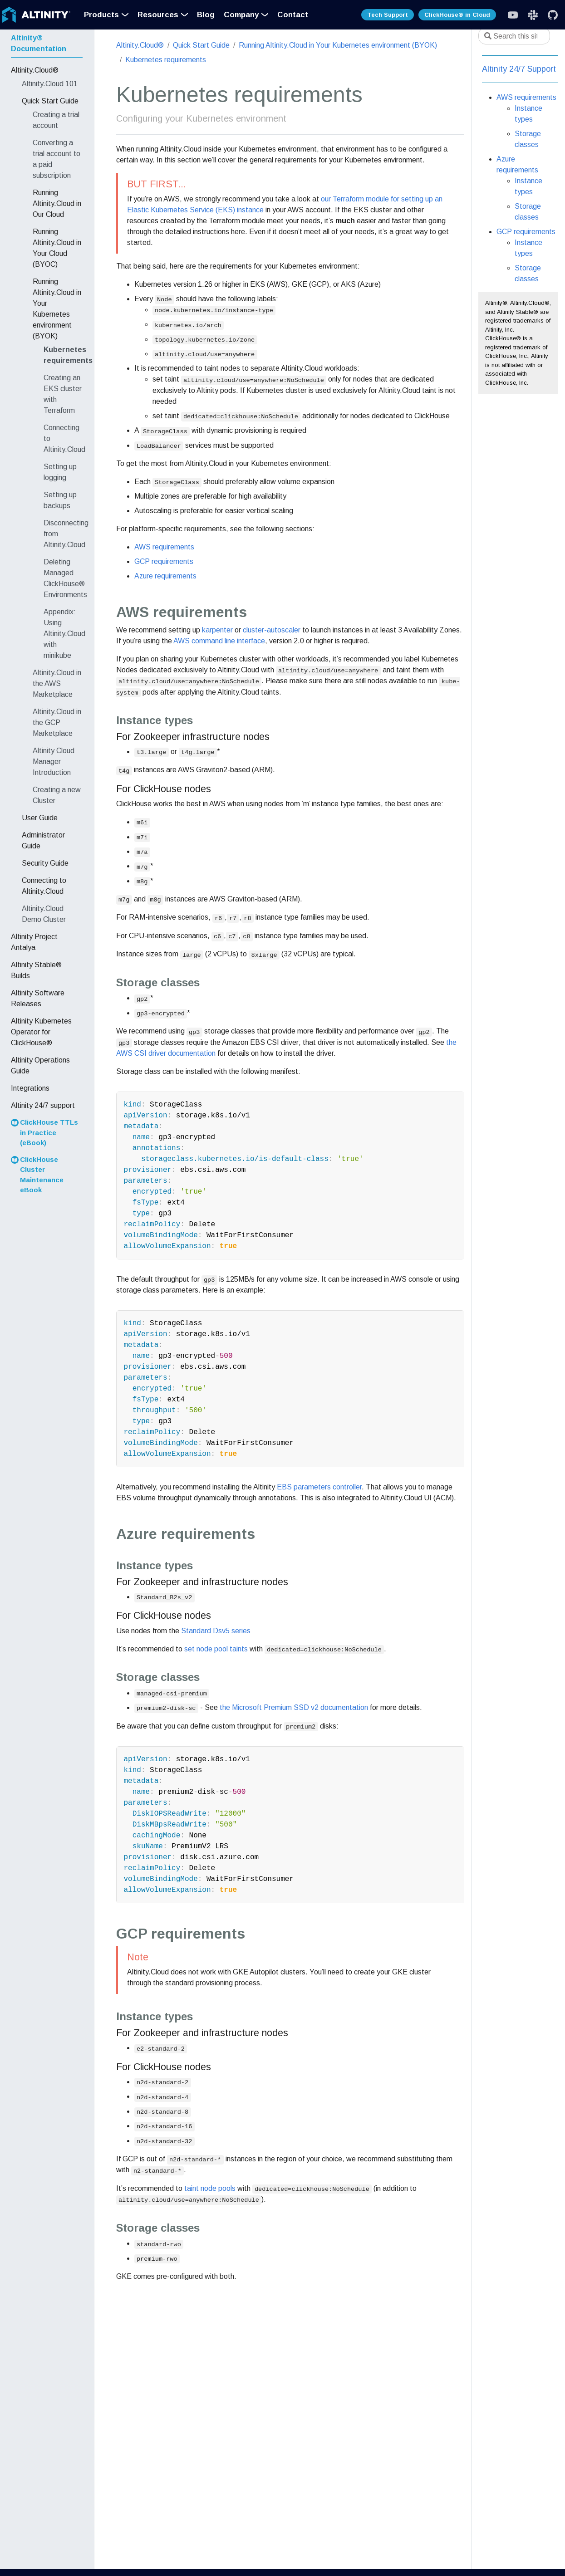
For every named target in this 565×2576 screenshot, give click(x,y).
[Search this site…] (514, 35)
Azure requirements (165, 576)
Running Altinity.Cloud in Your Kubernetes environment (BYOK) (338, 45)
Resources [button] (158, 14)
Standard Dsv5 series (216, 1631)
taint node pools (210, 2188)
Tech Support (387, 14)
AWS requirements (164, 547)
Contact (292, 14)
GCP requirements (163, 561)
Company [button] (241, 14)
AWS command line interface (219, 641)
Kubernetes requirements (165, 60)
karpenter (217, 630)
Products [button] (101, 14)
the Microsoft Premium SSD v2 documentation (294, 1707)
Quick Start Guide (201, 45)
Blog (206, 14)
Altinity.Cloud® (140, 45)
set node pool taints (216, 1649)
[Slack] (513, 15)
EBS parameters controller (319, 1487)
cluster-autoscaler (271, 630)
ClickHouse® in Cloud (457, 14)
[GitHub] (553, 15)
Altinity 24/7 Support (519, 68)
